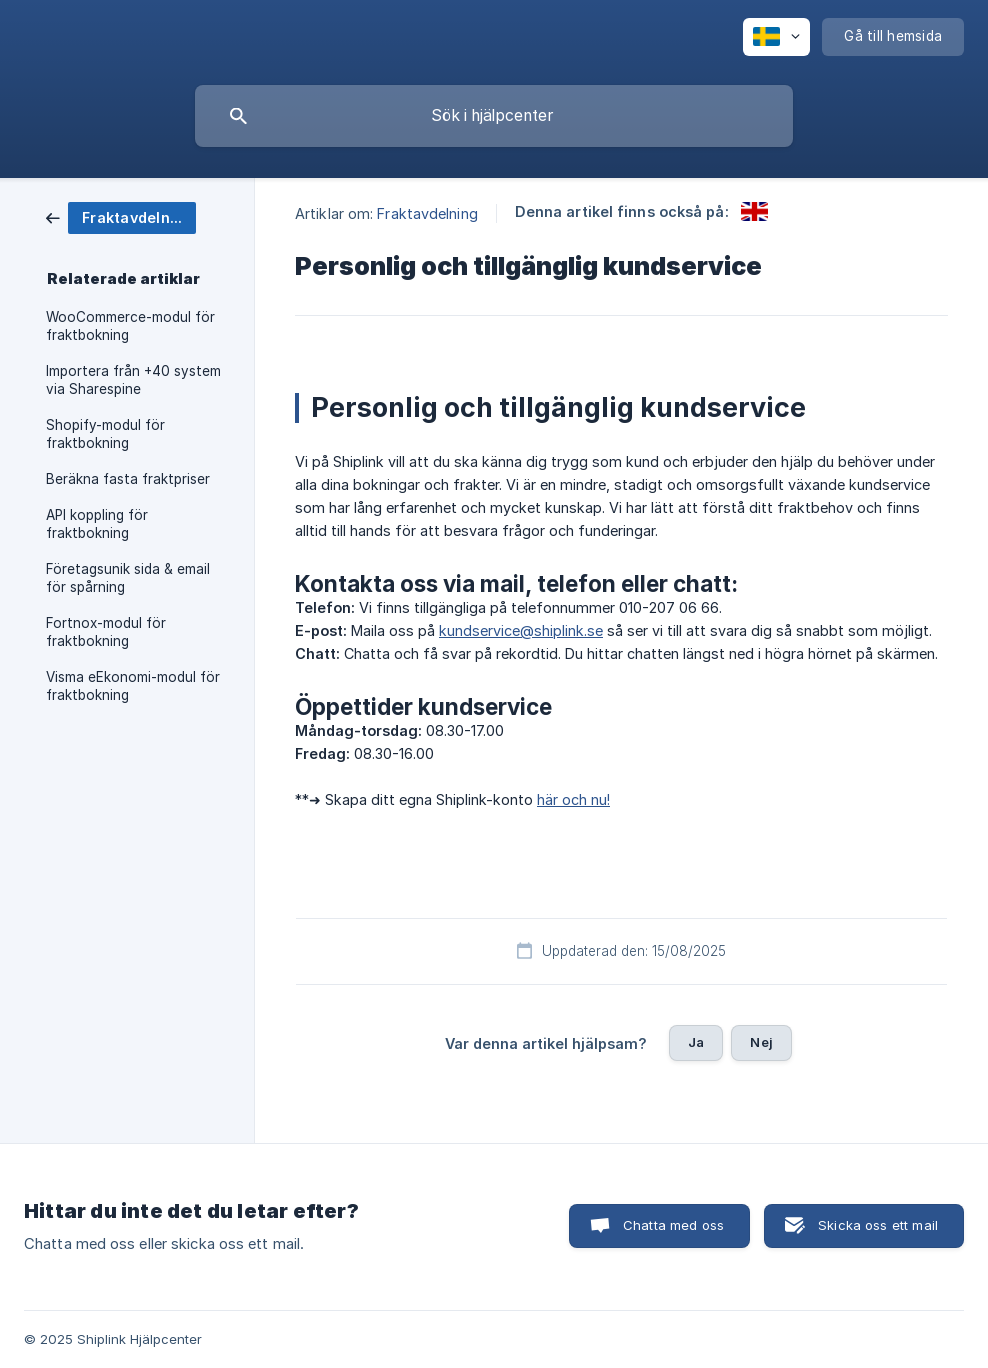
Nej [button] (761, 1042)
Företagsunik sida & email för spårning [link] (128, 578)
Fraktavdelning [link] (427, 213)
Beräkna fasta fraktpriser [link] (128, 479)
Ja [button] (696, 1042)
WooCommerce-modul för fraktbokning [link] (130, 326)
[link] (121, 216)
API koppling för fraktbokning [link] (97, 524)
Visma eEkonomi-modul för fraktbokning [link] (133, 686)
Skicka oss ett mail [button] (878, 1225)
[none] (776, 37)
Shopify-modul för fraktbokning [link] (105, 434)
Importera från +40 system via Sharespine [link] (133, 380)
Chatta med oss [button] (673, 1225)
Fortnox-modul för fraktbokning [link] (106, 632)
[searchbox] (494, 116)
